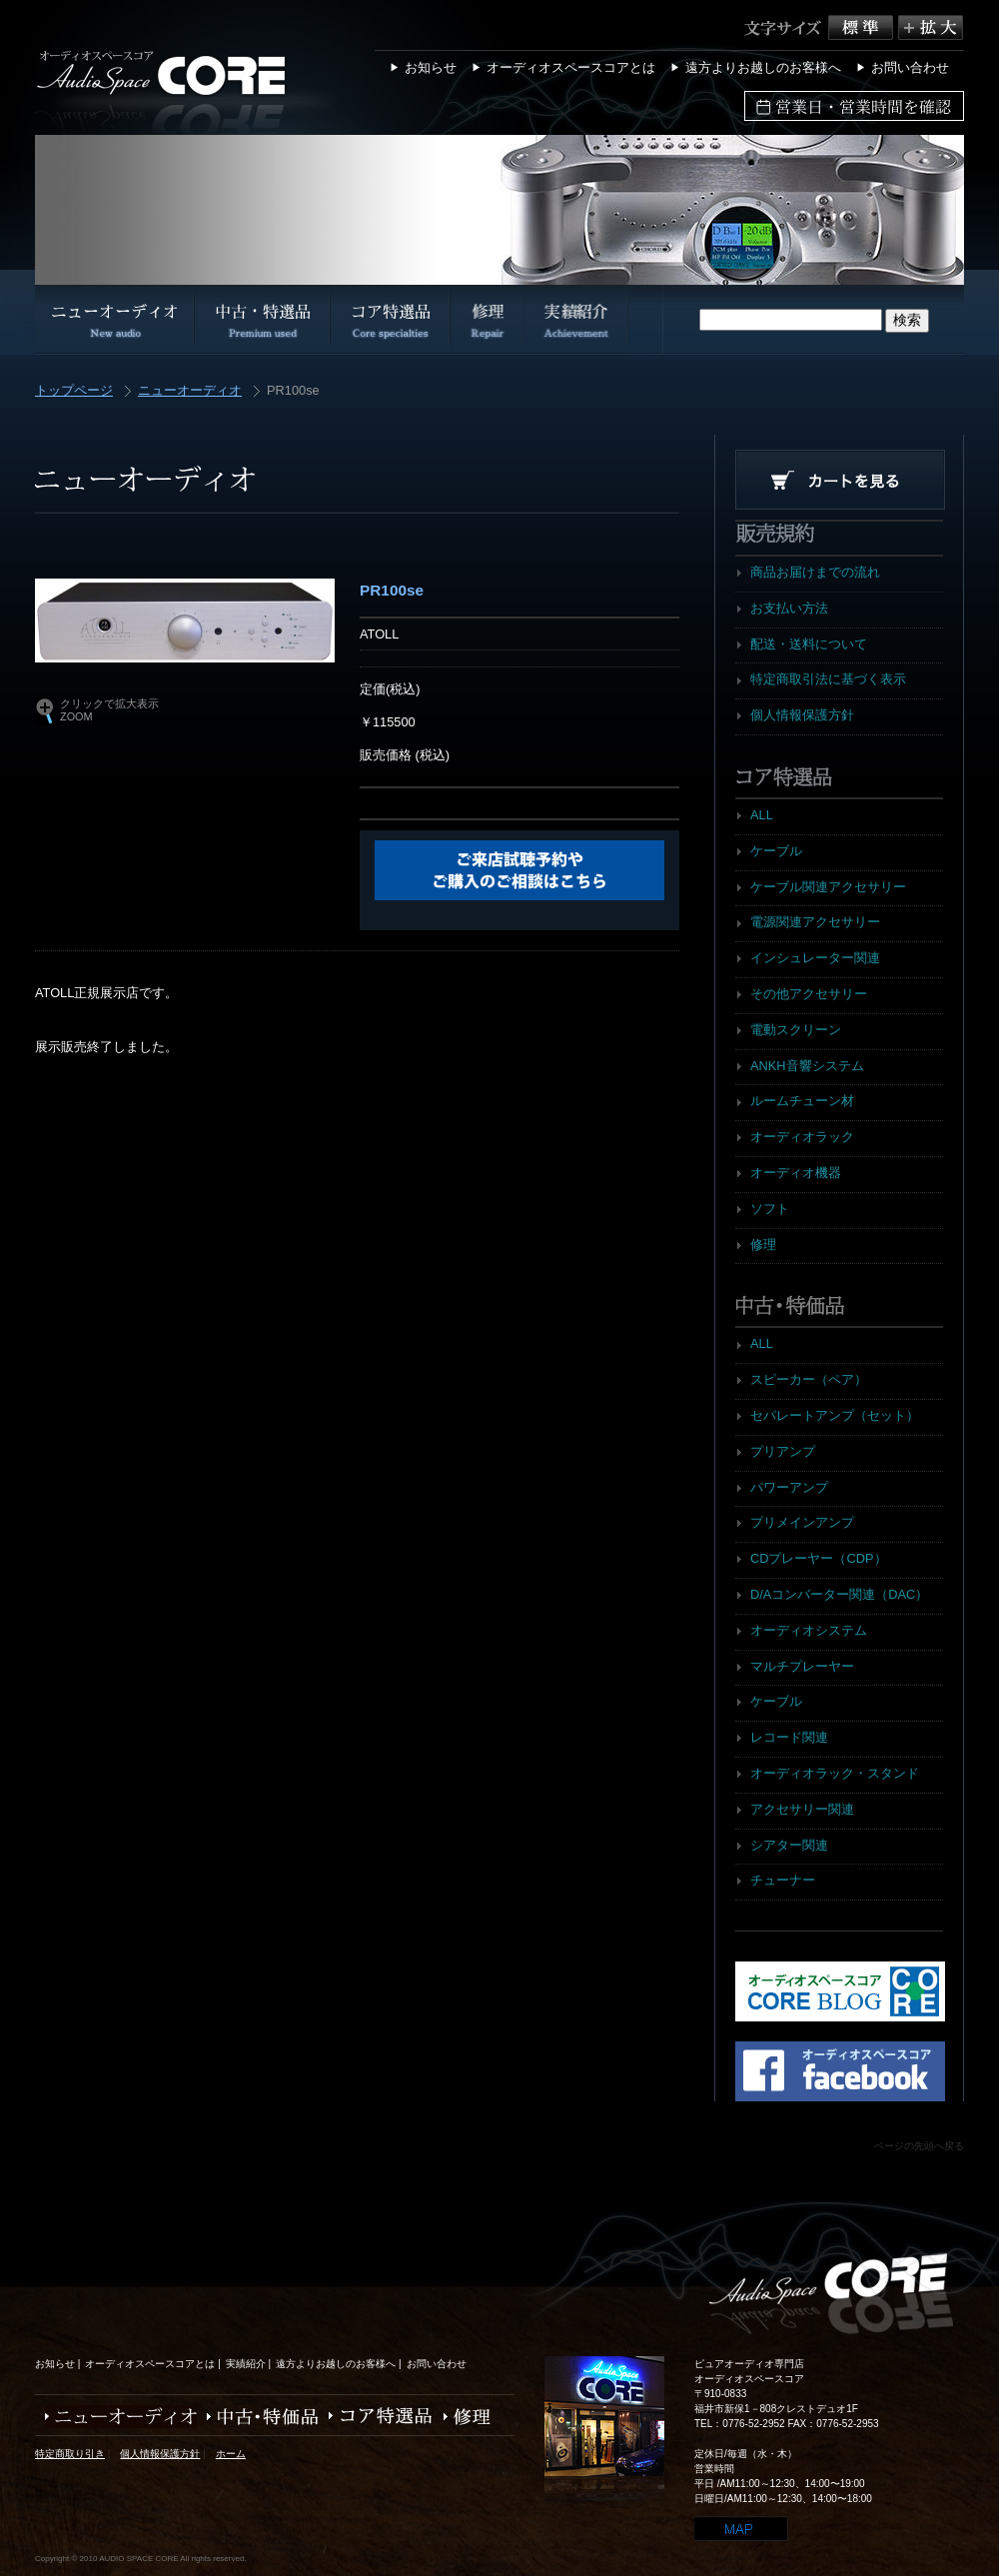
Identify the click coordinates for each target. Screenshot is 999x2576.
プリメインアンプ (802, 1522)
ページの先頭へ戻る (919, 2145)
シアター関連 (789, 1845)
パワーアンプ (789, 1487)
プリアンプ (782, 1451)
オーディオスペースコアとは (571, 67)
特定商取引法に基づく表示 (828, 678)
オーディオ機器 (795, 1172)
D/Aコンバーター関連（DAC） (839, 1594)
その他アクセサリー (808, 993)
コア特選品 (376, 2416)
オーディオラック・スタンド (834, 1773)
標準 (863, 27)
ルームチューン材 (802, 1100)
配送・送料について (808, 644)
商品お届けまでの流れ (815, 572)
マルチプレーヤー (802, 1666)
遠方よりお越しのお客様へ (763, 67)
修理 (763, 1244)
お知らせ (431, 67)
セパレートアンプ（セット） (834, 1415)
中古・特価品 (258, 2416)
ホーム (231, 2453)
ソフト (769, 1208)
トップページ (74, 391)
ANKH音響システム (807, 1065)
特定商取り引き (70, 2453)
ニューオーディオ (190, 391)
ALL (761, 814)
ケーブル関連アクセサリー (828, 886)
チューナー (782, 1880)
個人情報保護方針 (802, 714)
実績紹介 (246, 2363)
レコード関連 (789, 1737)
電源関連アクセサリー (815, 921)
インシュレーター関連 (815, 957)
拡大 (930, 27)
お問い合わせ (910, 67)
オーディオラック (802, 1136)
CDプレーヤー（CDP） (818, 1558)
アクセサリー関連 (802, 1809)
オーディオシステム (808, 1630)
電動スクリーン (795, 1029)
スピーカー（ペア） (808, 1379)
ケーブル (776, 850)
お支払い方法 (789, 608)
